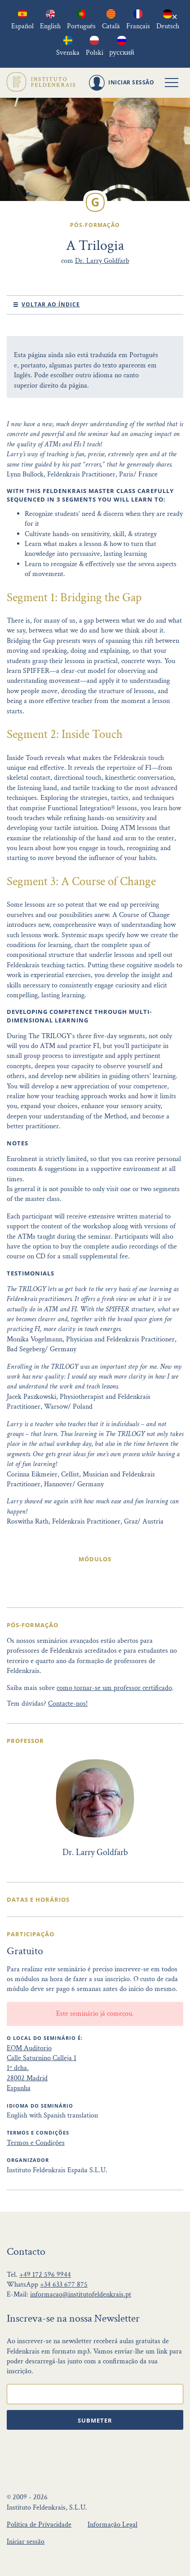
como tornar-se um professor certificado (114, 1688)
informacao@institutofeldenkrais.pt (80, 2294)
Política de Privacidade (39, 2524)
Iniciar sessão (25, 2541)
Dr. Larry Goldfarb (102, 261)
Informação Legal (112, 2524)
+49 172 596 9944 (45, 2274)
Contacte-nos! (68, 1703)
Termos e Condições (36, 2143)
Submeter (95, 2420)
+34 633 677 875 (64, 2284)
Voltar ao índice (51, 304)
